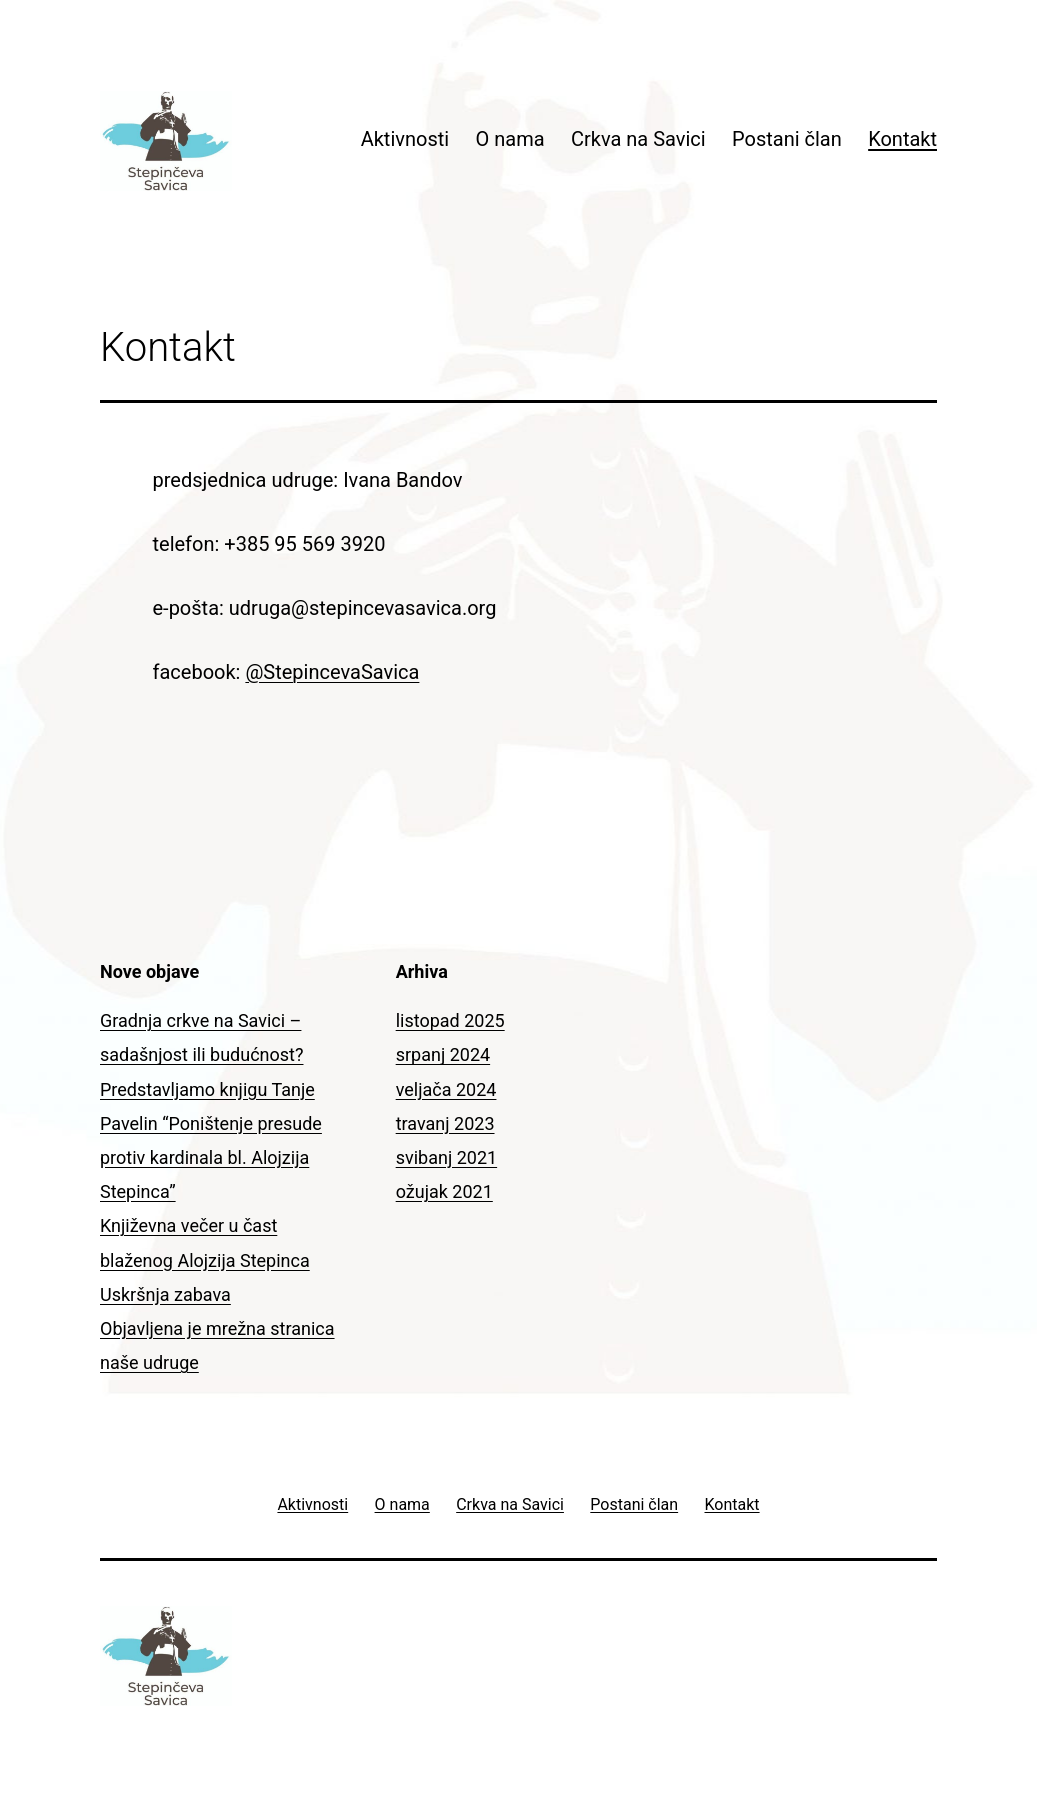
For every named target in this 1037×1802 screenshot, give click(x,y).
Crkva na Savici (638, 139)
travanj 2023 (445, 1123)
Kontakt (902, 139)
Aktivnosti (405, 139)
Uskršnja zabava (165, 1294)
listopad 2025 (450, 1020)
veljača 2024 (446, 1089)
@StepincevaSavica (332, 672)
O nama (510, 139)
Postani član (787, 139)
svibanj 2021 (446, 1157)
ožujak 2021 (444, 1191)
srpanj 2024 (443, 1054)
